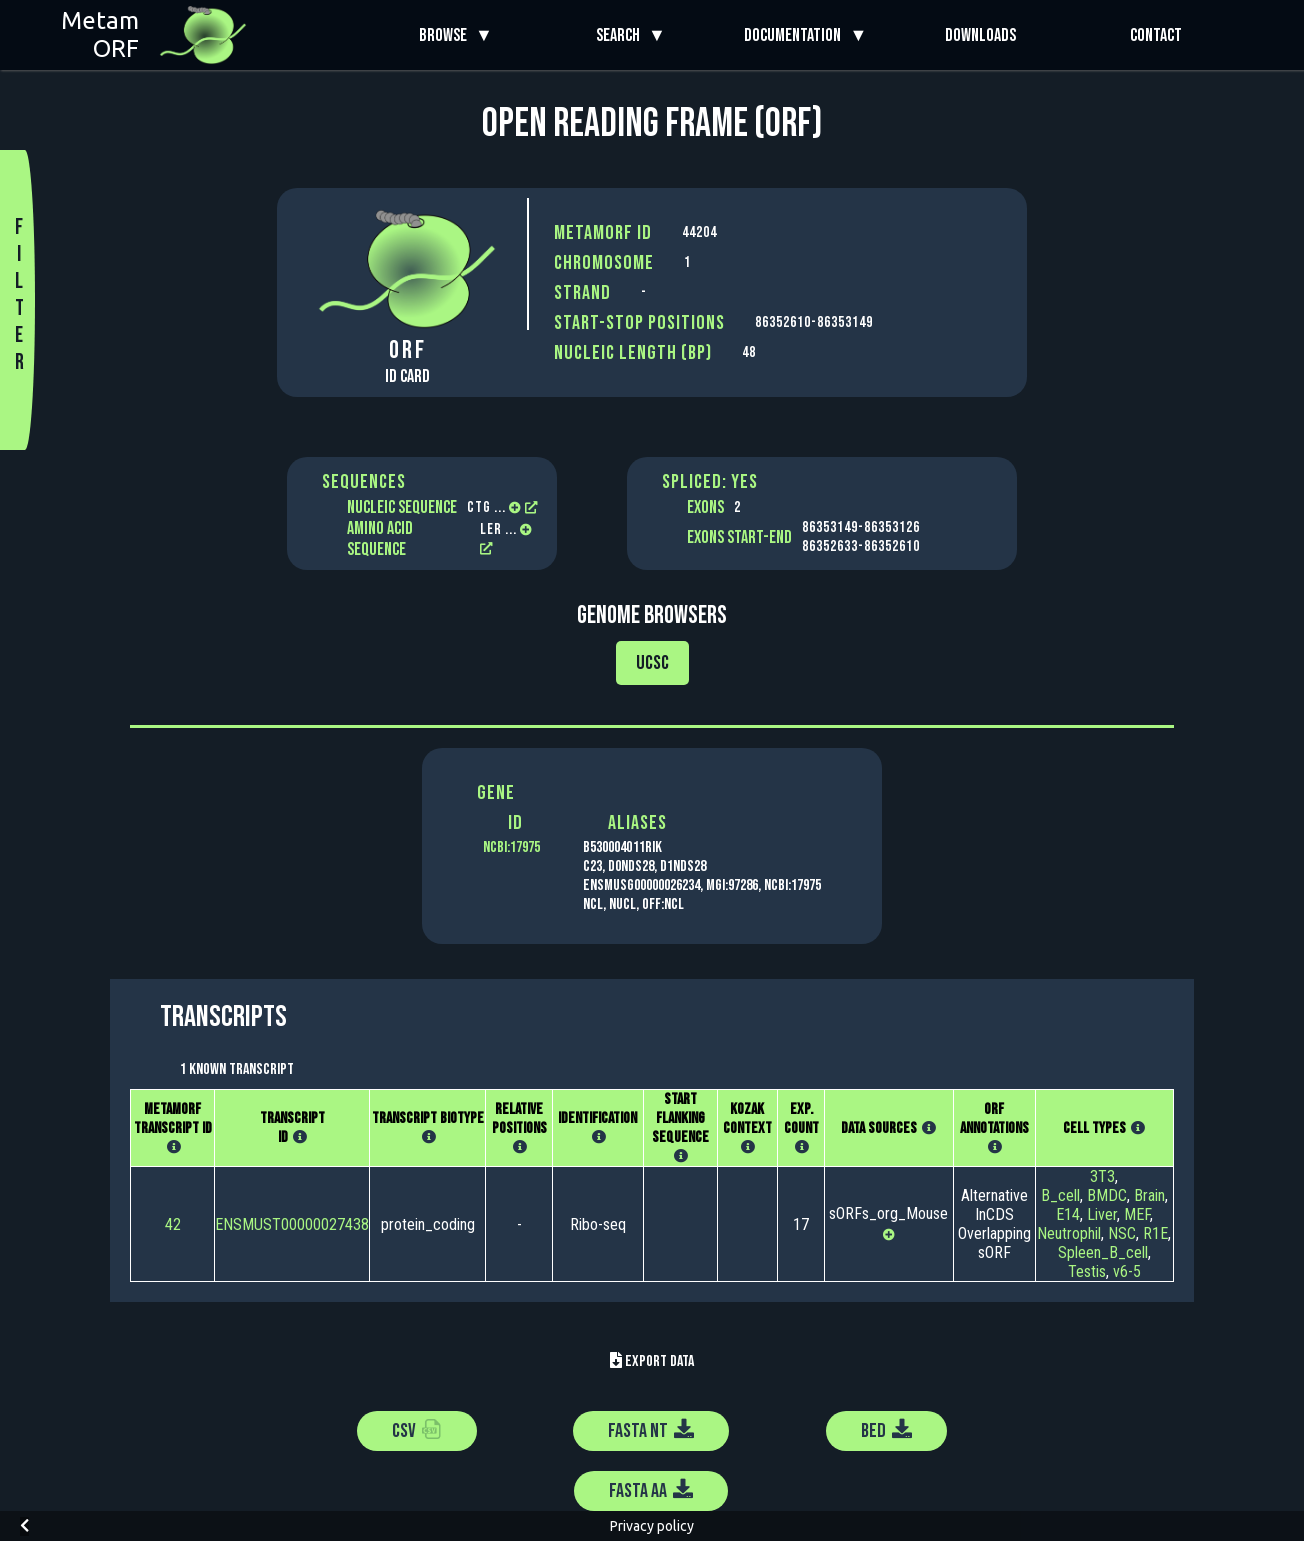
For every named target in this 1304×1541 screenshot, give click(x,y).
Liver (1102, 1214)
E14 (1068, 1214)
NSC (1122, 1233)
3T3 (1102, 1176)
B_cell (1060, 1195)
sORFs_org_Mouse (888, 1213)
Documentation (796, 35)
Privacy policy (652, 1526)
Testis (1087, 1271)
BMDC (1107, 1195)
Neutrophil (1069, 1233)
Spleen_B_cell (1103, 1252)
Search (622, 35)
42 (173, 1224)
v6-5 (1127, 1271)
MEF (1137, 1214)
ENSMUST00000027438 (292, 1224)
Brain (1149, 1195)
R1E (1155, 1233)
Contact (1156, 35)
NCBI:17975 (511, 847)
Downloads (980, 35)
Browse (447, 35)
